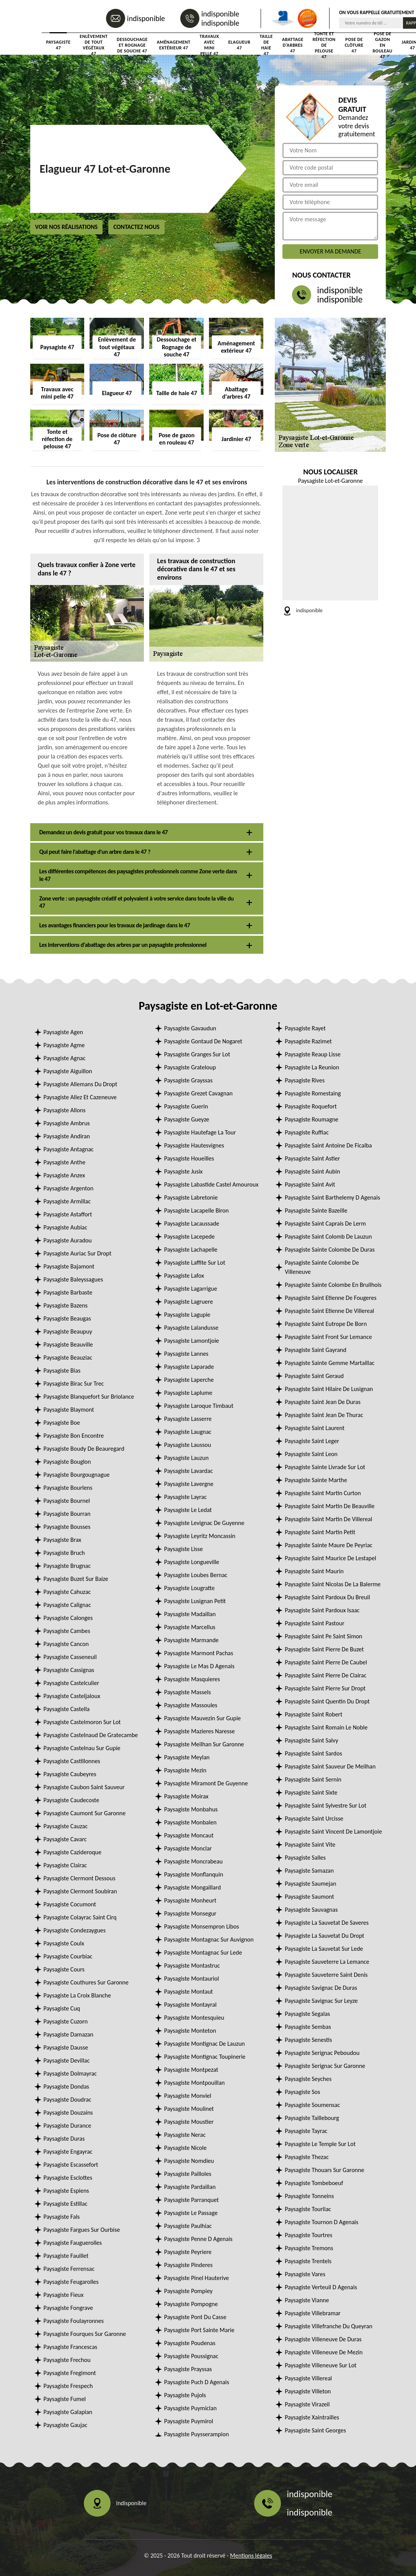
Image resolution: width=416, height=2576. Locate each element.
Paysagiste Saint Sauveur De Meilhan (330, 1766)
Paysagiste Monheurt (190, 1900)
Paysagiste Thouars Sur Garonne (324, 2170)
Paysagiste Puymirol (188, 2421)
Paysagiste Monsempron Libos (201, 1926)
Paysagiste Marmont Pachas (198, 1653)
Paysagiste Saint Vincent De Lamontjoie (333, 1831)
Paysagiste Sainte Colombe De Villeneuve (322, 1267)
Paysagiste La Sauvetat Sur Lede (324, 1948)
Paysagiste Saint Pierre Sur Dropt (325, 1688)
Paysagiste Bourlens (68, 1487)
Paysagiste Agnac (65, 1058)
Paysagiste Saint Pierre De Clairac (325, 1675)
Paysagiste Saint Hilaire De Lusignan (329, 1389)
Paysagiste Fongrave (68, 2307)
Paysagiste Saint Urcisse (314, 1818)
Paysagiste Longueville (191, 1562)
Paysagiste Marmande (191, 1640)
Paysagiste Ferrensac (69, 2268)
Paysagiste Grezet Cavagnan (198, 1093)
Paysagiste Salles (305, 1857)
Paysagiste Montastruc (192, 1965)
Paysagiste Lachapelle (190, 1249)
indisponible (146, 18)
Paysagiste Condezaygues (75, 1930)
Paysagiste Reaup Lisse (313, 1054)
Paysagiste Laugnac (188, 1431)
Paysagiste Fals (62, 2216)
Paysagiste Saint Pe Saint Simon (323, 1636)
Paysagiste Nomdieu (189, 2160)
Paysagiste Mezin (185, 1770)
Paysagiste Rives (305, 1080)
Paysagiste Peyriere (188, 2252)
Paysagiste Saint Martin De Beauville (330, 1506)
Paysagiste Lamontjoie (191, 1340)
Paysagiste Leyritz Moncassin (199, 1536)
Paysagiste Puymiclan (190, 2408)
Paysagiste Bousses (67, 1526)
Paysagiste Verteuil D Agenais (321, 2287)
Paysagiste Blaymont (69, 1409)
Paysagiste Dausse (66, 2047)
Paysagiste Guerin (186, 1106)
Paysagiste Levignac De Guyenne (204, 1523)
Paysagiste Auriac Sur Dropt (78, 1253)
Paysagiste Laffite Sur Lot (194, 1262)
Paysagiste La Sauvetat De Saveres (327, 1922)
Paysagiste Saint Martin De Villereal (328, 1519)
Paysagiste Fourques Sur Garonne (85, 2333)
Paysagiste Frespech (68, 2386)
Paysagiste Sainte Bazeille (316, 1210)
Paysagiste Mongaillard (192, 1887)
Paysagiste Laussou (187, 1444)
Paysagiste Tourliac (308, 2209)
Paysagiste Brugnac (67, 1565)
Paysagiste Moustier (189, 2121)
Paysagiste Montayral (190, 2004)
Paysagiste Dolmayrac (70, 2073)
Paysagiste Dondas (66, 2086)
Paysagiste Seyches (308, 2078)
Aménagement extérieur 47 (174, 45)
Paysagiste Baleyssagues (73, 1279)
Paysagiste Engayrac (68, 2151)
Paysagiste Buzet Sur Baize (76, 1578)
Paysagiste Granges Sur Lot (197, 1054)
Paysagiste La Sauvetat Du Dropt (324, 1935)
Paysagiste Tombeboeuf (314, 2183)
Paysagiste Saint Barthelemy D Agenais (332, 1197)
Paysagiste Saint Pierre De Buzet (324, 1649)
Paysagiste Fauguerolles (73, 2242)
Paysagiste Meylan (187, 1757)
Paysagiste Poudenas (189, 2343)
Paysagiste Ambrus (67, 1123)
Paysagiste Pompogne (191, 2304)
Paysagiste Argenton (69, 1188)
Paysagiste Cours (64, 1969)
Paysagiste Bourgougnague (77, 1474)
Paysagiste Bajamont (69, 1266)
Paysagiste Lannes (186, 1353)
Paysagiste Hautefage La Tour (200, 1132)
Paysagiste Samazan (309, 1870)
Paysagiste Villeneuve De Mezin (323, 2352)
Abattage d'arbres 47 (292, 45)
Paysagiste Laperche (189, 1379)
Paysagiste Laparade (189, 1366)
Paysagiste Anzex (64, 1175)
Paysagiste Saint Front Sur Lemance (328, 1336)
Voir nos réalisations (66, 226)
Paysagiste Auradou (68, 1240)
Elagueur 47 (239, 45)
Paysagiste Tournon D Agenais (321, 2222)
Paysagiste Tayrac (306, 2131)
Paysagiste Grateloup (190, 1067)
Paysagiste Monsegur (190, 1913)
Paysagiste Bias (62, 1370)
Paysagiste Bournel (67, 1500)
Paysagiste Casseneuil (70, 1657)
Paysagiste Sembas (308, 2026)
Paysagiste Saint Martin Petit (320, 1532)
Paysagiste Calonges (68, 1617)
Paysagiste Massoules (190, 1705)
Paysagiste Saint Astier (312, 1158)
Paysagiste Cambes (67, 1631)
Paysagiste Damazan (68, 2034)
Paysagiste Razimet (308, 1041)
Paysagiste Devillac (67, 2060)
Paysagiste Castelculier (72, 1683)
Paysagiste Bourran (67, 1513)
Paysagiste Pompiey (188, 2291)
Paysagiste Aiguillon (68, 1071)
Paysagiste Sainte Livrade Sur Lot (325, 1467)
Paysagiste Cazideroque (72, 1852)
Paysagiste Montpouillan (194, 2082)
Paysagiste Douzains (68, 2112)
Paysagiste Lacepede (189, 1236)
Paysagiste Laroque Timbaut (198, 1405)
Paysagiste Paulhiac (188, 2225)
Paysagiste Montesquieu (194, 2017)
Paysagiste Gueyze (186, 1119)
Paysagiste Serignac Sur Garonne (325, 2065)
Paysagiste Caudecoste (72, 1800)
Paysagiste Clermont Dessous (80, 1878)
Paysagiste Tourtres (308, 2235)
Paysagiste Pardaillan (189, 2186)
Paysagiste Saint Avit (310, 1184)
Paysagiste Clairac (65, 1865)
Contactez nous (136, 226)
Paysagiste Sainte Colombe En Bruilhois (333, 1284)
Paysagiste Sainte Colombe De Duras (330, 1249)
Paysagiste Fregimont (70, 2373)
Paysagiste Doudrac (67, 2099)
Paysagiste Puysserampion (196, 2434)
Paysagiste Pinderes (188, 2265)
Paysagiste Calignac (67, 1604)
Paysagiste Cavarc (65, 1839)
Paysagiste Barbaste (68, 1292)
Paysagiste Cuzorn (66, 2021)
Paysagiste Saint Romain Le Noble (326, 1727)
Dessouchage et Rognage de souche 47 (132, 45)
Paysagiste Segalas (307, 2013)
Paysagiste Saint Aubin (312, 1171)
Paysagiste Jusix (183, 1171)
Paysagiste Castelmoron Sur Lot (82, 1722)
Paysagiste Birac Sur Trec (74, 1383)
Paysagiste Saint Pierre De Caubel (326, 1662)
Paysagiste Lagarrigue (190, 1288)
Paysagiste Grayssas (188, 1080)
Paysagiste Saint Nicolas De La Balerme (332, 1584)
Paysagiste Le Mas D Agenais (199, 1666)
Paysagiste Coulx (64, 1943)
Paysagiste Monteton (190, 2030)
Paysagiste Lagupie (187, 1314)
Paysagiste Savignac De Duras (321, 1987)
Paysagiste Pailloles (187, 2173)
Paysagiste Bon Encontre (74, 1435)
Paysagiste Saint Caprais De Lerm (325, 1223)
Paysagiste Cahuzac (67, 1591)
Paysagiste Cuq (62, 2008)
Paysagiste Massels (187, 1692)
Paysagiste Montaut (188, 1991)
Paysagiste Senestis (308, 2039)
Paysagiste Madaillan (190, 1614)
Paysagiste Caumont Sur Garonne (85, 1813)
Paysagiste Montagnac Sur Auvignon (209, 1939)
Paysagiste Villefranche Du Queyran (328, 2326)
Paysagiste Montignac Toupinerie (205, 2056)
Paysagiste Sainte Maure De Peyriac (328, 1545)
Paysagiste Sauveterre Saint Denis (326, 1974)
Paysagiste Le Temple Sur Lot (320, 2144)
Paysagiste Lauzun (186, 1457)
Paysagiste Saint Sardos (313, 1753)
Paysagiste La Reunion (312, 1067)
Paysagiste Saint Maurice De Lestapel (330, 1558)
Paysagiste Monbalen (190, 1822)
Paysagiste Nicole (185, 2147)
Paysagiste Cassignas (69, 1670)
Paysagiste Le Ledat (188, 1510)
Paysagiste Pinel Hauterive (196, 2278)
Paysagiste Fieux (64, 2294)
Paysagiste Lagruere (188, 1301)
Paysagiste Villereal (308, 2378)
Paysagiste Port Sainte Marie (199, 2330)
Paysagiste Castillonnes (72, 1761)
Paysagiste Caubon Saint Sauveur (84, 1787)
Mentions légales (251, 2555)
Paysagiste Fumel (65, 2399)
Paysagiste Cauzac (66, 1826)
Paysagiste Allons (65, 1110)
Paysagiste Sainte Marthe (316, 1480)
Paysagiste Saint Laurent (314, 1428)
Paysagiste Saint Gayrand (315, 1349)
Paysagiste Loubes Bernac (195, 1575)
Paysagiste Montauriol (191, 1978)
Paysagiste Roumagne (311, 1119)
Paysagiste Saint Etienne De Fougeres (331, 1297)
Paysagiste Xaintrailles (312, 2417)
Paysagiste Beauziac (68, 1357)
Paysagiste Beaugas (67, 1318)
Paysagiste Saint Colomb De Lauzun (328, 1236)
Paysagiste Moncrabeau (193, 1861)
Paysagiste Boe (62, 1422)
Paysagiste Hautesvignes (194, 1145)
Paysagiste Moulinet (189, 2108)
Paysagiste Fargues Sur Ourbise (82, 2229)
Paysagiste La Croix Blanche (77, 1995)
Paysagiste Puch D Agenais (196, 2382)
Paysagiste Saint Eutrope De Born (326, 1323)
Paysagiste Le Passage (191, 2212)
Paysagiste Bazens (66, 1305)
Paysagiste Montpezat (191, 2069)
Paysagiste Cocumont (70, 1904)
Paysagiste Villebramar (313, 2313)
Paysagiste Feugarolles (71, 2281)
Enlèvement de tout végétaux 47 (94, 45)
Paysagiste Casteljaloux (72, 1696)
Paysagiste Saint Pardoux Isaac (322, 1610)
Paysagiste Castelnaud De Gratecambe (91, 1735)
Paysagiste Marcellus (189, 1627)
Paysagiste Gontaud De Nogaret (203, 1041)
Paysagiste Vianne (307, 2300)
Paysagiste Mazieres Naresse (199, 1731)
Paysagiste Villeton (308, 2391)
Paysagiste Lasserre (188, 1418)
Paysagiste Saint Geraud (314, 1376)
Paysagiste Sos (302, 2091)
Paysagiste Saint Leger (312, 1441)
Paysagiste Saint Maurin (314, 1571)
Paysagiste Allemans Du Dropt (80, 1084)
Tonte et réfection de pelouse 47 (324, 45)
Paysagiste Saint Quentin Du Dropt (327, 1701)
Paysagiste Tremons (309, 2248)
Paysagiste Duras (64, 2138)
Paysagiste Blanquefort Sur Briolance (89, 1396)
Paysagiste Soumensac (312, 2105)
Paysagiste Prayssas (188, 2369)
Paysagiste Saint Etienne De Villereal (329, 1310)
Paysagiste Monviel (187, 2095)
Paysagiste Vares (305, 2274)
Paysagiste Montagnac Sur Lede (203, 1952)
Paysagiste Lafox (184, 1275)
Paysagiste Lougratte (189, 1588)
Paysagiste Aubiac (66, 1227)
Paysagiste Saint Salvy (311, 1740)
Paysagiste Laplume (188, 1392)
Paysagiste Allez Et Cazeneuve (80, 1097)
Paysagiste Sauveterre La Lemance (327, 1961)
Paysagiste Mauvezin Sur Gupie (202, 1718)
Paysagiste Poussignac (191, 2356)
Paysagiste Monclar (188, 1848)
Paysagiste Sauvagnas (311, 1909)
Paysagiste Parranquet (191, 2199)
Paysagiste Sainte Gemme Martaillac (329, 1362)
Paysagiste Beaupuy (68, 1331)
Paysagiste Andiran (67, 1136)
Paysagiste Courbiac (68, 1956)
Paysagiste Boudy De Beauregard (84, 1448)
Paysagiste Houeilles (189, 1158)
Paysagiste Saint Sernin (313, 1779)
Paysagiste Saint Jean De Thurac (324, 1415)
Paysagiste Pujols (185, 2395)
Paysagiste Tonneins (309, 2196)
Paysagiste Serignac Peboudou (322, 2052)
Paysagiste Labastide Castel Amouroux (211, 1184)
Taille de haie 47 (265, 45)
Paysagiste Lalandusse (191, 1327)
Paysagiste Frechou (67, 2360)
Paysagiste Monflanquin (193, 1874)
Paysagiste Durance (67, 2125)
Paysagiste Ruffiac (307, 1132)
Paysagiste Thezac (307, 2157)
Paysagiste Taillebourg (312, 2118)
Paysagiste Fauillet (66, 2255)
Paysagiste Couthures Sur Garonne (86, 1982)
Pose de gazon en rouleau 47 (383, 45)
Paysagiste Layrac (185, 1496)
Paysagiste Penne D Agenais (198, 2239)
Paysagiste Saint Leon (311, 1454)
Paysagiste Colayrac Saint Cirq (80, 1917)
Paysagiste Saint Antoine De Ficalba (328, 1145)
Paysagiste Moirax (186, 1796)
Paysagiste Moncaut (189, 1835)
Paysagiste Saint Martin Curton (323, 1493)
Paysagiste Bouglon (67, 1461)
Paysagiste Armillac (67, 1201)
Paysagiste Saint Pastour (314, 1623)
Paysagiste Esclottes (68, 2177)
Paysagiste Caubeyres (70, 1774)
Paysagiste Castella (67, 1709)
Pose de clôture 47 (354, 45)
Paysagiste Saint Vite (310, 1844)
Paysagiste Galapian (68, 2412)
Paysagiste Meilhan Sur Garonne (204, 1744)
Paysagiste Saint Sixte (311, 1792)
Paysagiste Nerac (185, 2134)
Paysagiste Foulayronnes (74, 2320)
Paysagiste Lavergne (189, 1483)
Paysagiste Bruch (64, 1552)
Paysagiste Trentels (308, 2261)
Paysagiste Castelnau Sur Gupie (82, 1748)
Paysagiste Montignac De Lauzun (204, 2043)
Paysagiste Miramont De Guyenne (206, 1783)
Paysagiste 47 (58, 45)
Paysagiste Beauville (68, 1344)
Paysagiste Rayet (305, 1028)
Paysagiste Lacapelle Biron (196, 1210)
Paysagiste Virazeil (307, 2404)
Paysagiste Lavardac (188, 1470)
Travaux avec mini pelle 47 (209, 45)
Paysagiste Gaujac (66, 2425)
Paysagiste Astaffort (68, 1214)
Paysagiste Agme (64, 1045)
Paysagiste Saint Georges (315, 2430)
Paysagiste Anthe (65, 1162)
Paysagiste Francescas (71, 2346)
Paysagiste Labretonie (191, 1197)
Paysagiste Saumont (309, 1896)
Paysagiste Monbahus (191, 1809)
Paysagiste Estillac (66, 2203)
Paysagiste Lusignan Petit (195, 1601)
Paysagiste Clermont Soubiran (80, 1891)
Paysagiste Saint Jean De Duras (323, 1402)
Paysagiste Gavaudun (190, 1028)
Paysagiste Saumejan (310, 1883)
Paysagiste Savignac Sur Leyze (321, 2000)
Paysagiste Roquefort (311, 1106)
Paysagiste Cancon (66, 1644)
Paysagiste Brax (63, 1539)
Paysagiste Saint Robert (313, 1714)
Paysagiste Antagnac (69, 1149)
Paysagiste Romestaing (313, 1093)
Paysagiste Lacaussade (191, 1223)
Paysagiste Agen (63, 1032)
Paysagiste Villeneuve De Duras (323, 2339)
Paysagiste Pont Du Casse (195, 2317)
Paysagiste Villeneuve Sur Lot (320, 2365)
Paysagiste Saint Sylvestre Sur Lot (325, 1805)
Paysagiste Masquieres (192, 1679)
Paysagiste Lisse (183, 1549)
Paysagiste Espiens (66, 2190)
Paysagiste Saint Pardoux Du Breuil (327, 1597)
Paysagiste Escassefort (71, 2164)
